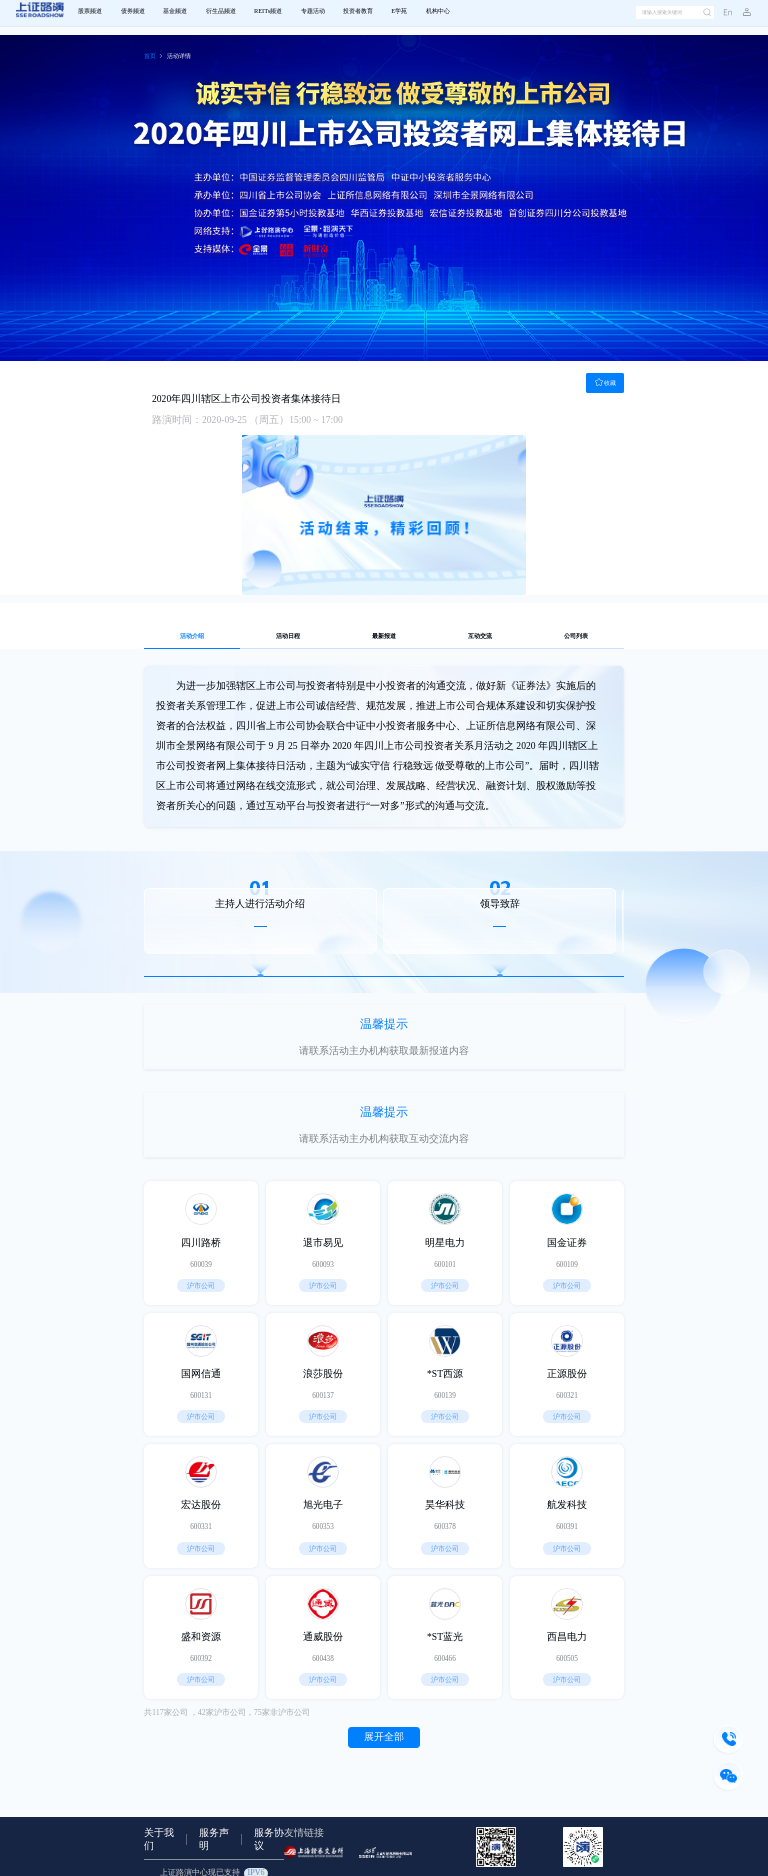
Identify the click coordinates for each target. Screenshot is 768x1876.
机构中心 (438, 11)
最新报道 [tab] (384, 636)
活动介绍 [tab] (192, 636)
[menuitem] (90, 12)
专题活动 (313, 11)
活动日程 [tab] (288, 636)
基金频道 (175, 11)
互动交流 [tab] (480, 636)
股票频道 (90, 11)
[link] (150, 57)
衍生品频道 (221, 11)
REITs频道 (268, 11)
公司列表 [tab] (576, 636)
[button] (742, 13)
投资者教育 (358, 11)
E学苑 (399, 11)
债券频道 (133, 11)
